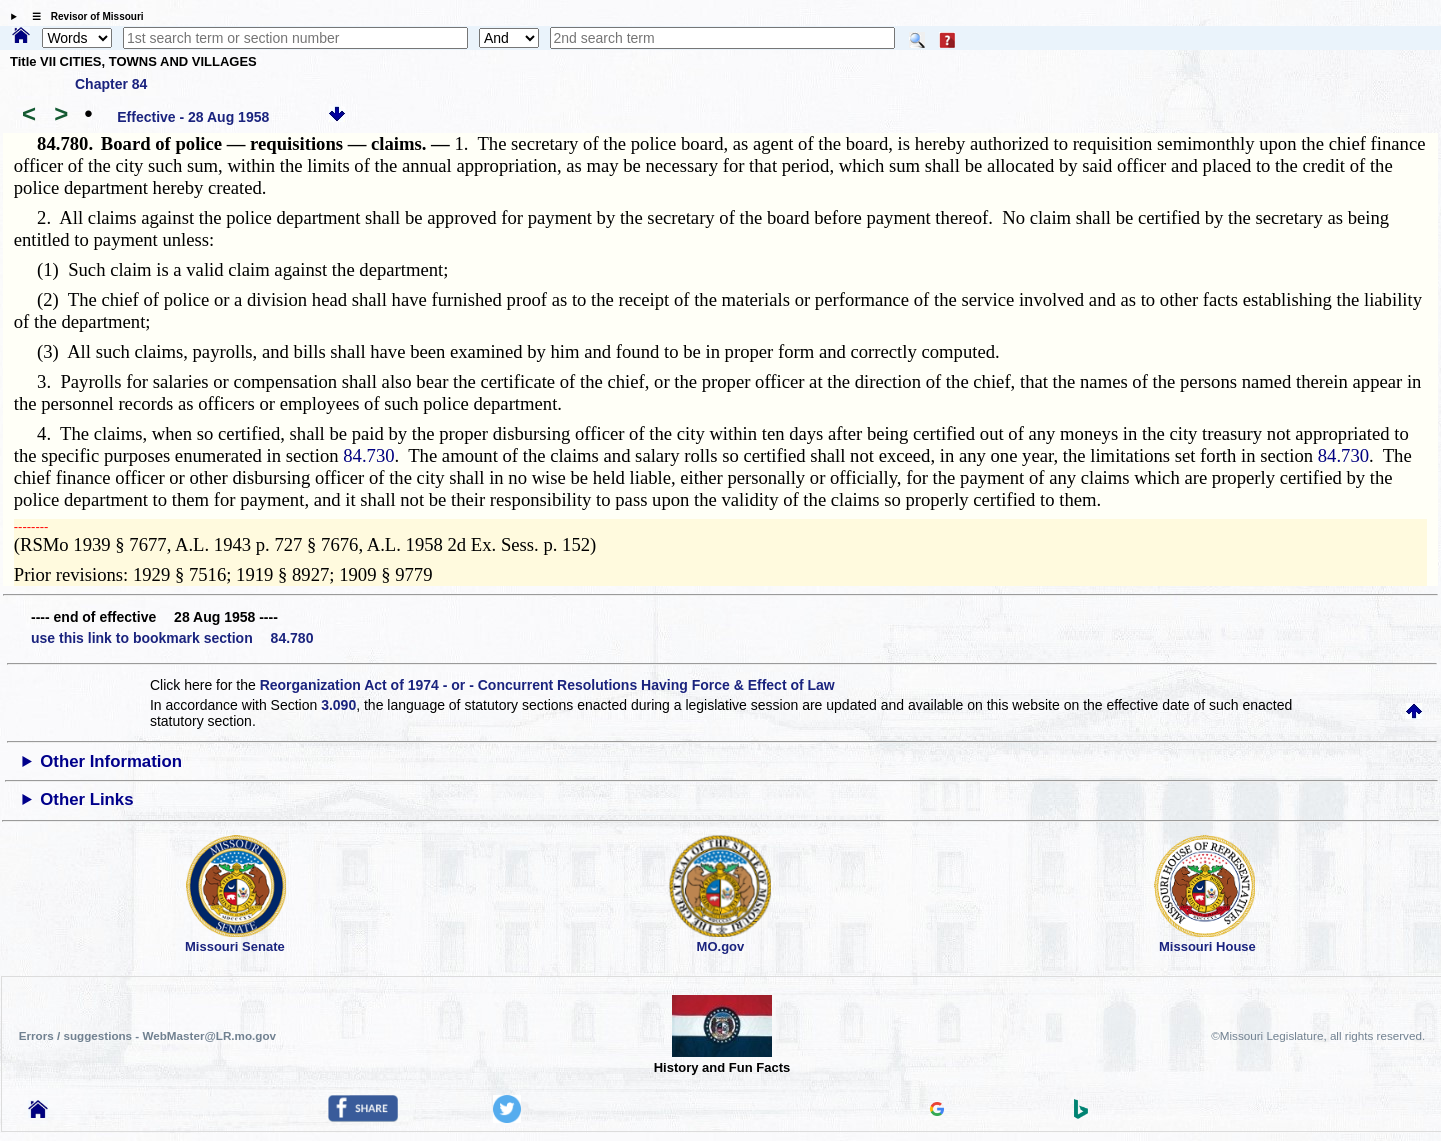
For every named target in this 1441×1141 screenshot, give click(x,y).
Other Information (111, 761)
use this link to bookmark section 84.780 (172, 638)
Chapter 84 (111, 84)
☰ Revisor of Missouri (83, 16)
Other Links (86, 799)
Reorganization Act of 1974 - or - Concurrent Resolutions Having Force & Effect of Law (547, 685)
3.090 (338, 705)
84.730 (368, 455)
